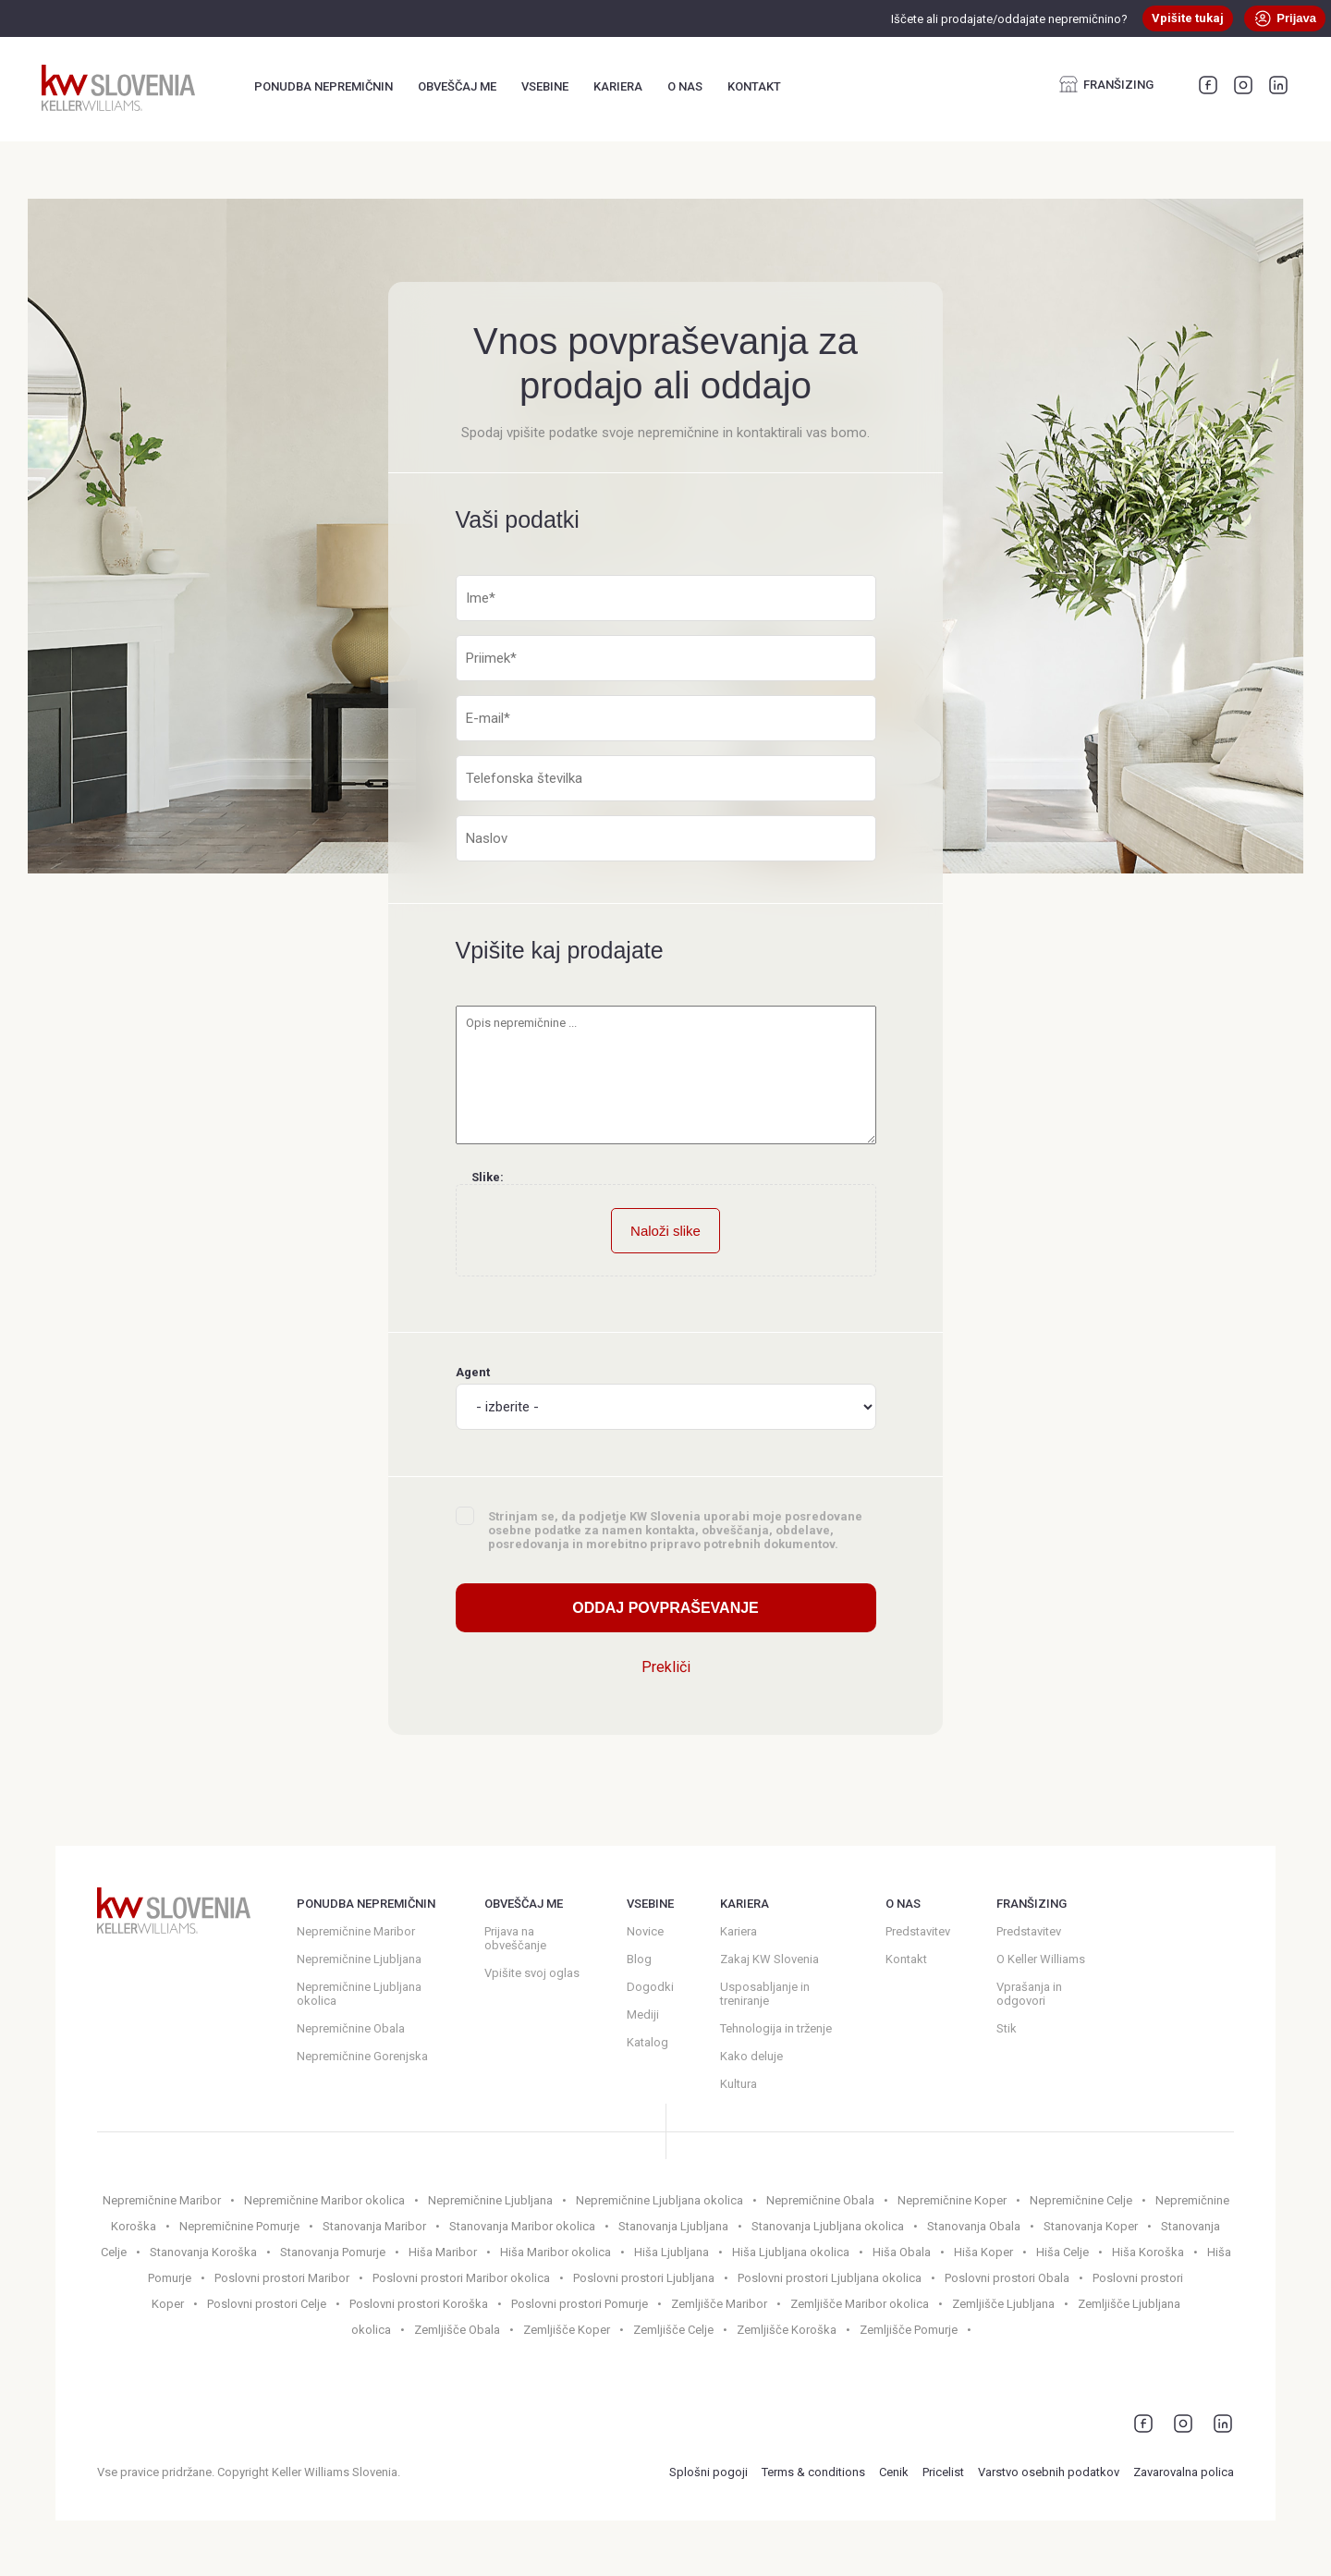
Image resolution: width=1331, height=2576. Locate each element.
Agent (666, 1397)
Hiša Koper (983, 2252)
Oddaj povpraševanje (665, 1608)
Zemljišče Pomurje (909, 2330)
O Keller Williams (1040, 1959)
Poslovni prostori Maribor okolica (461, 2278)
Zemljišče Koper (566, 2330)
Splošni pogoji (708, 2472)
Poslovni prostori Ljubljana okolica (830, 2278)
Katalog (647, 2042)
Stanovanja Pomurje (332, 2252)
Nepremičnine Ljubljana (359, 1959)
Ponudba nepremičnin (323, 86)
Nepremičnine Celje (1081, 2200)
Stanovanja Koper (1091, 2226)
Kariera (617, 86)
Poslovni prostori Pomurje (579, 2304)
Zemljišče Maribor (719, 2304)
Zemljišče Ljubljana (1003, 2304)
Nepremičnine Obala (351, 2028)
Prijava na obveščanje (515, 1938)
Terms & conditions (813, 2472)
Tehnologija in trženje (776, 2028)
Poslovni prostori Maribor (281, 2278)
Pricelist (943, 2472)
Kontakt (754, 86)
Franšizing (1106, 84)
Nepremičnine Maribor (356, 1931)
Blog (639, 1959)
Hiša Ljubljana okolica (790, 2252)
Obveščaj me (457, 86)
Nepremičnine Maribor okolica (324, 2200)
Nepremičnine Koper (952, 2200)
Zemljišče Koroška (786, 2330)
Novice (645, 1931)
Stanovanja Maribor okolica (522, 2226)
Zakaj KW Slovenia (769, 1959)
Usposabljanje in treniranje (765, 1994)
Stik (1006, 2028)
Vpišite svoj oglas (532, 1973)
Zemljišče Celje (673, 2330)
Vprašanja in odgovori (1029, 1994)
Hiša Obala (902, 2252)
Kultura (738, 2084)
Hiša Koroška (1148, 2252)
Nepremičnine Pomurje (239, 2226)
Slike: (487, 1177)
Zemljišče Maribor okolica (859, 2304)
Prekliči (665, 1667)
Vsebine (544, 86)
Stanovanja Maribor (374, 2226)
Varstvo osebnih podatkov (1048, 2472)
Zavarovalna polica (1183, 2472)
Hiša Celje (1062, 2252)
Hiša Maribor (443, 2252)
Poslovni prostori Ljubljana (643, 2278)
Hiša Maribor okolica (555, 2252)
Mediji (643, 2014)
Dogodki (650, 1987)
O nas (684, 86)
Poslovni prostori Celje (266, 2304)
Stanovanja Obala (973, 2226)
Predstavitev (917, 1931)
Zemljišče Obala (457, 2330)
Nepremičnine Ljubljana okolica (359, 1994)
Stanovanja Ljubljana (673, 2226)
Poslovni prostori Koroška (418, 2304)
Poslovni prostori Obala (1007, 2278)
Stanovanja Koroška (203, 2252)
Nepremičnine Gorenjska (362, 2056)
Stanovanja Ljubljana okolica (827, 2226)
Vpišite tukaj (1188, 18)
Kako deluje (751, 2056)
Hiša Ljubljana (671, 2252)
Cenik (894, 2472)
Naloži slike (665, 1231)
